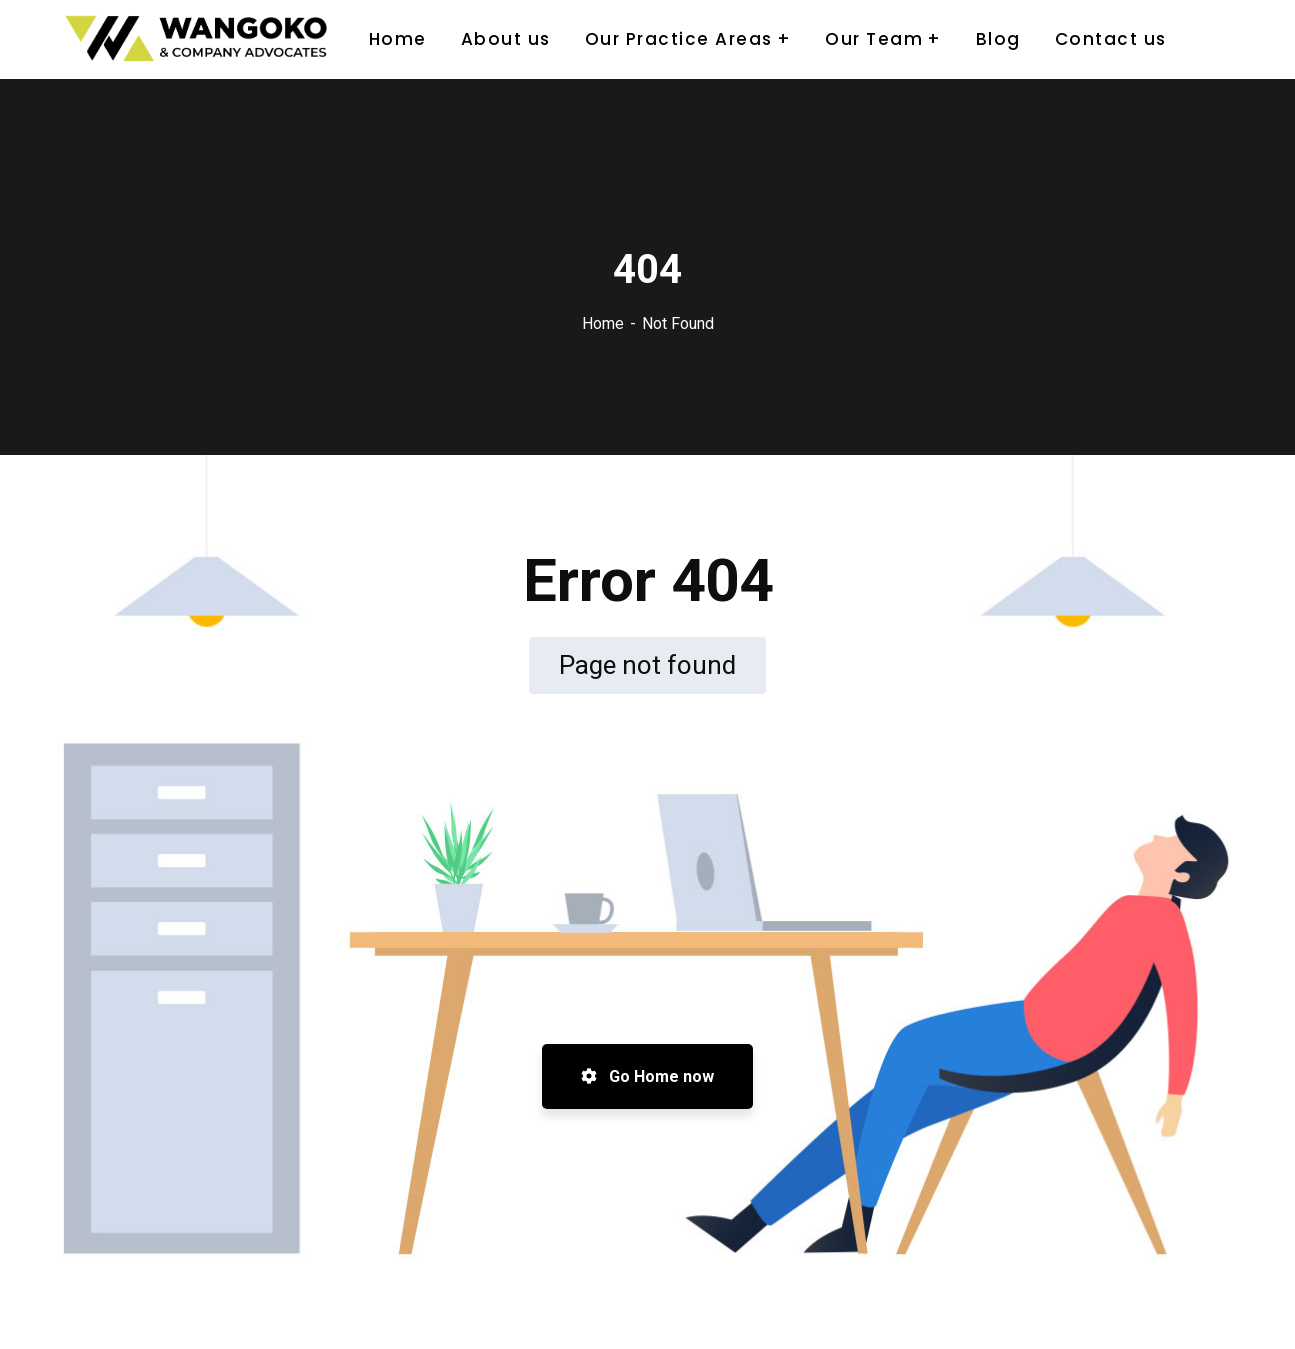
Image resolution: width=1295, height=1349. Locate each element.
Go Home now (647, 1076)
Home (603, 323)
